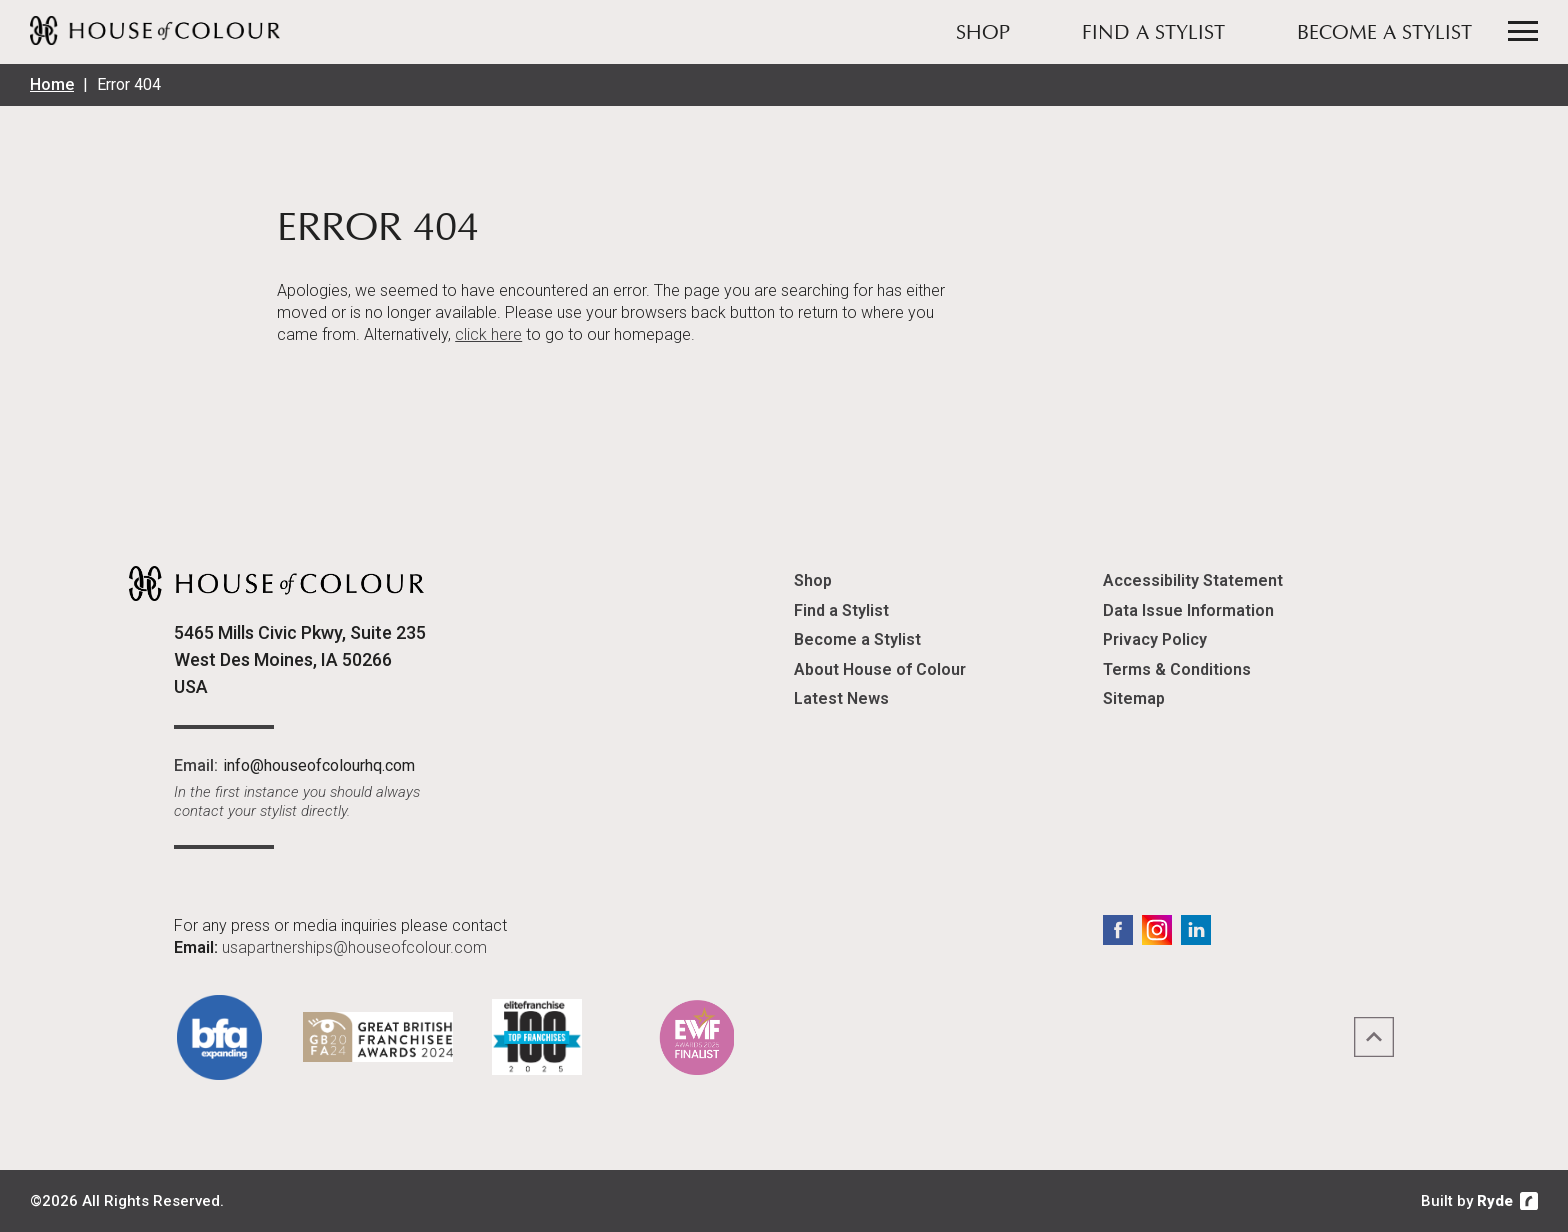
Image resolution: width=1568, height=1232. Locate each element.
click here (488, 334)
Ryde (1495, 1201)
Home (52, 84)
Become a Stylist (1384, 34)
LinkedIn (1196, 930)
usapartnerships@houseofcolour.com (354, 947)
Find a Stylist (1153, 34)
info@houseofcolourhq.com (319, 765)
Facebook (1118, 930)
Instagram (1157, 930)
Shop (983, 34)
